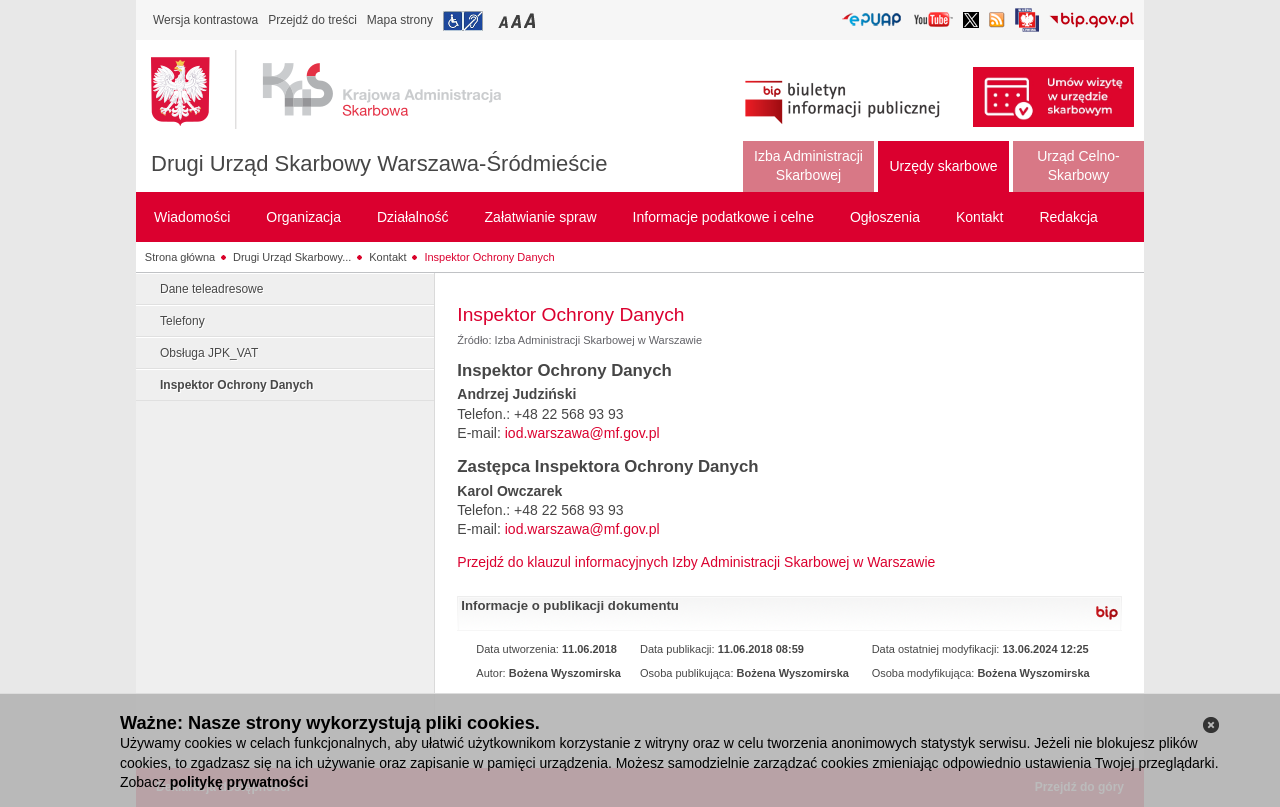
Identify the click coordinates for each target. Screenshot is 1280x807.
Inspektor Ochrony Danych (489, 257)
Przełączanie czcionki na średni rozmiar (518, 20)
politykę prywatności (239, 782)
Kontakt (387, 257)
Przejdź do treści (312, 20)
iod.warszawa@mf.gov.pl (582, 433)
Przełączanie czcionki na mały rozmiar (505, 20)
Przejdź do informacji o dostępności (463, 21)
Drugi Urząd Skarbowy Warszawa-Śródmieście (379, 163)
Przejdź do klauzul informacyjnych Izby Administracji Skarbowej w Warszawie (696, 562)
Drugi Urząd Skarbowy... (292, 257)
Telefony (182, 321)
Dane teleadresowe (211, 289)
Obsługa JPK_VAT (209, 353)
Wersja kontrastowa (205, 20)
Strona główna (180, 257)
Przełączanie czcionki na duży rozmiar (531, 20)
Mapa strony (400, 20)
